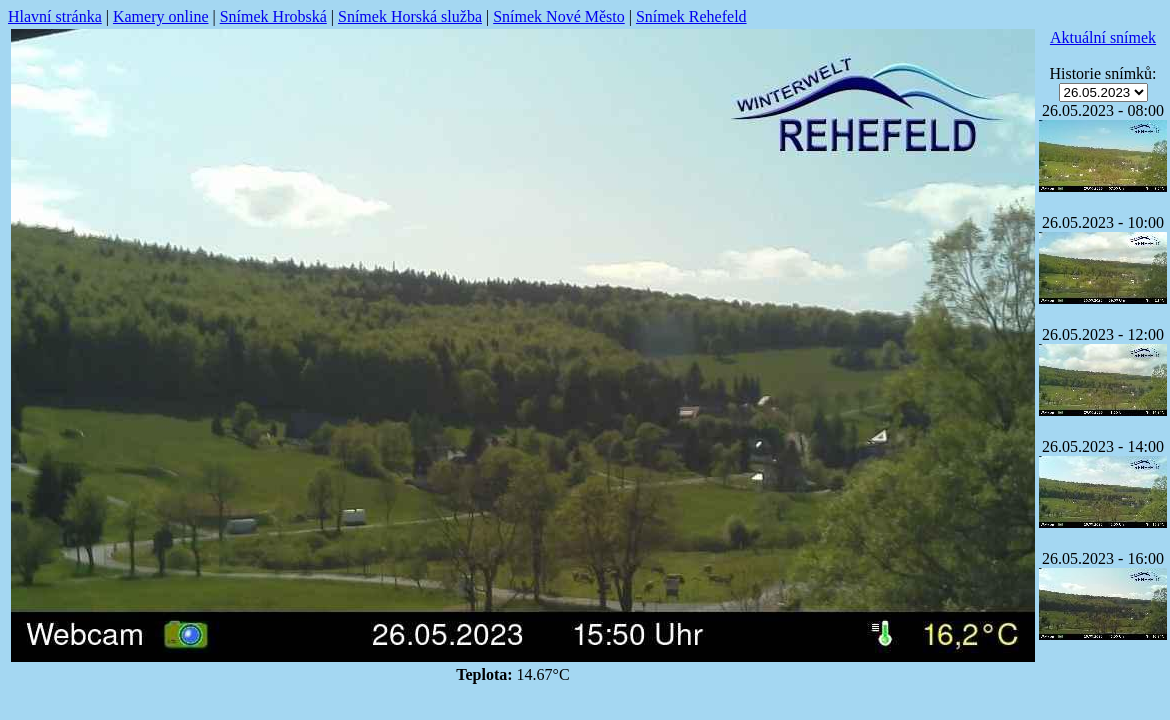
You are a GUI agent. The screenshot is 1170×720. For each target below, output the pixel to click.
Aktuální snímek (1103, 37)
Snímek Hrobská (273, 16)
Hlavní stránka (55, 16)
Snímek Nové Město (559, 16)
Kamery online (161, 16)
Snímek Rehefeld (691, 16)
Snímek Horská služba (410, 16)
